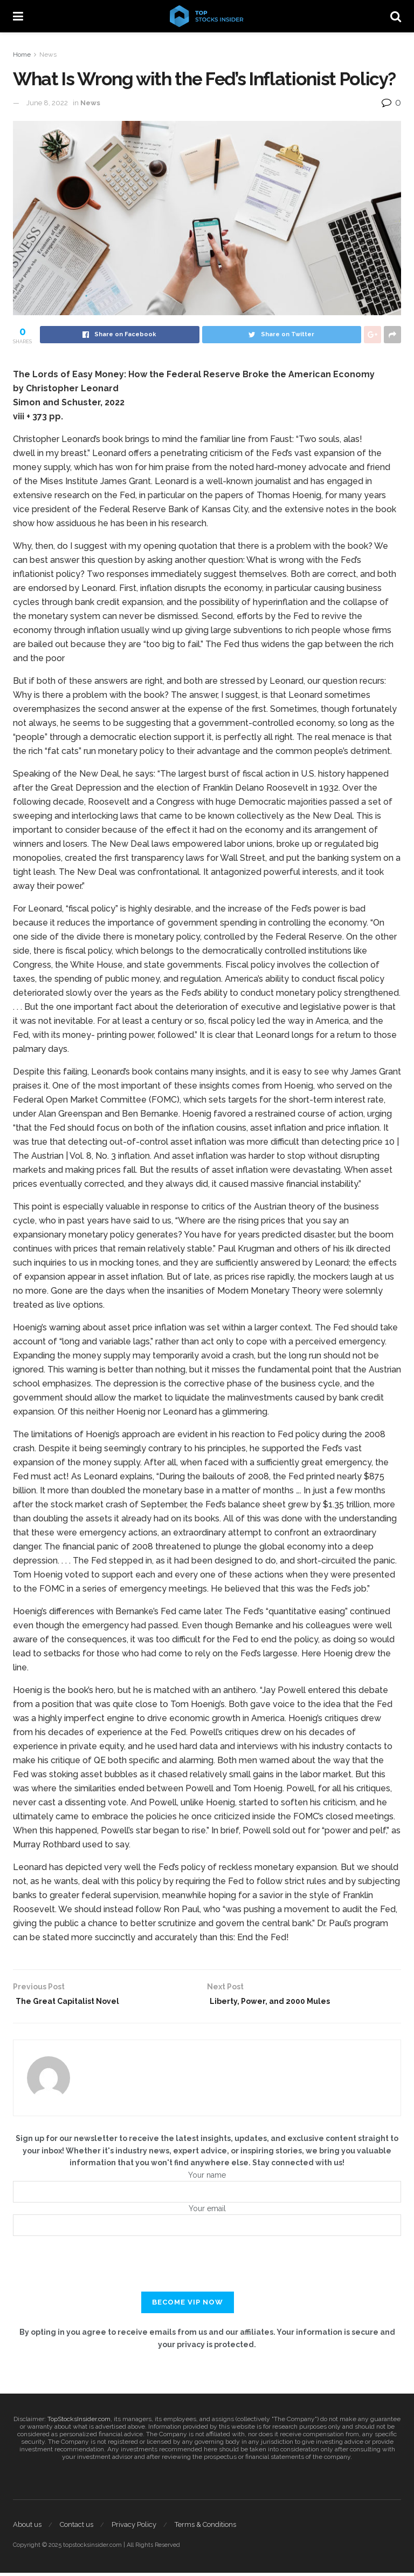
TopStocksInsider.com (79, 2422)
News (48, 54)
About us (27, 2528)
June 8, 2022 (47, 103)
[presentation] (207, 2274)
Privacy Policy (134, 2528)
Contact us (76, 2528)
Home (22, 54)
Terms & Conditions (205, 2528)
